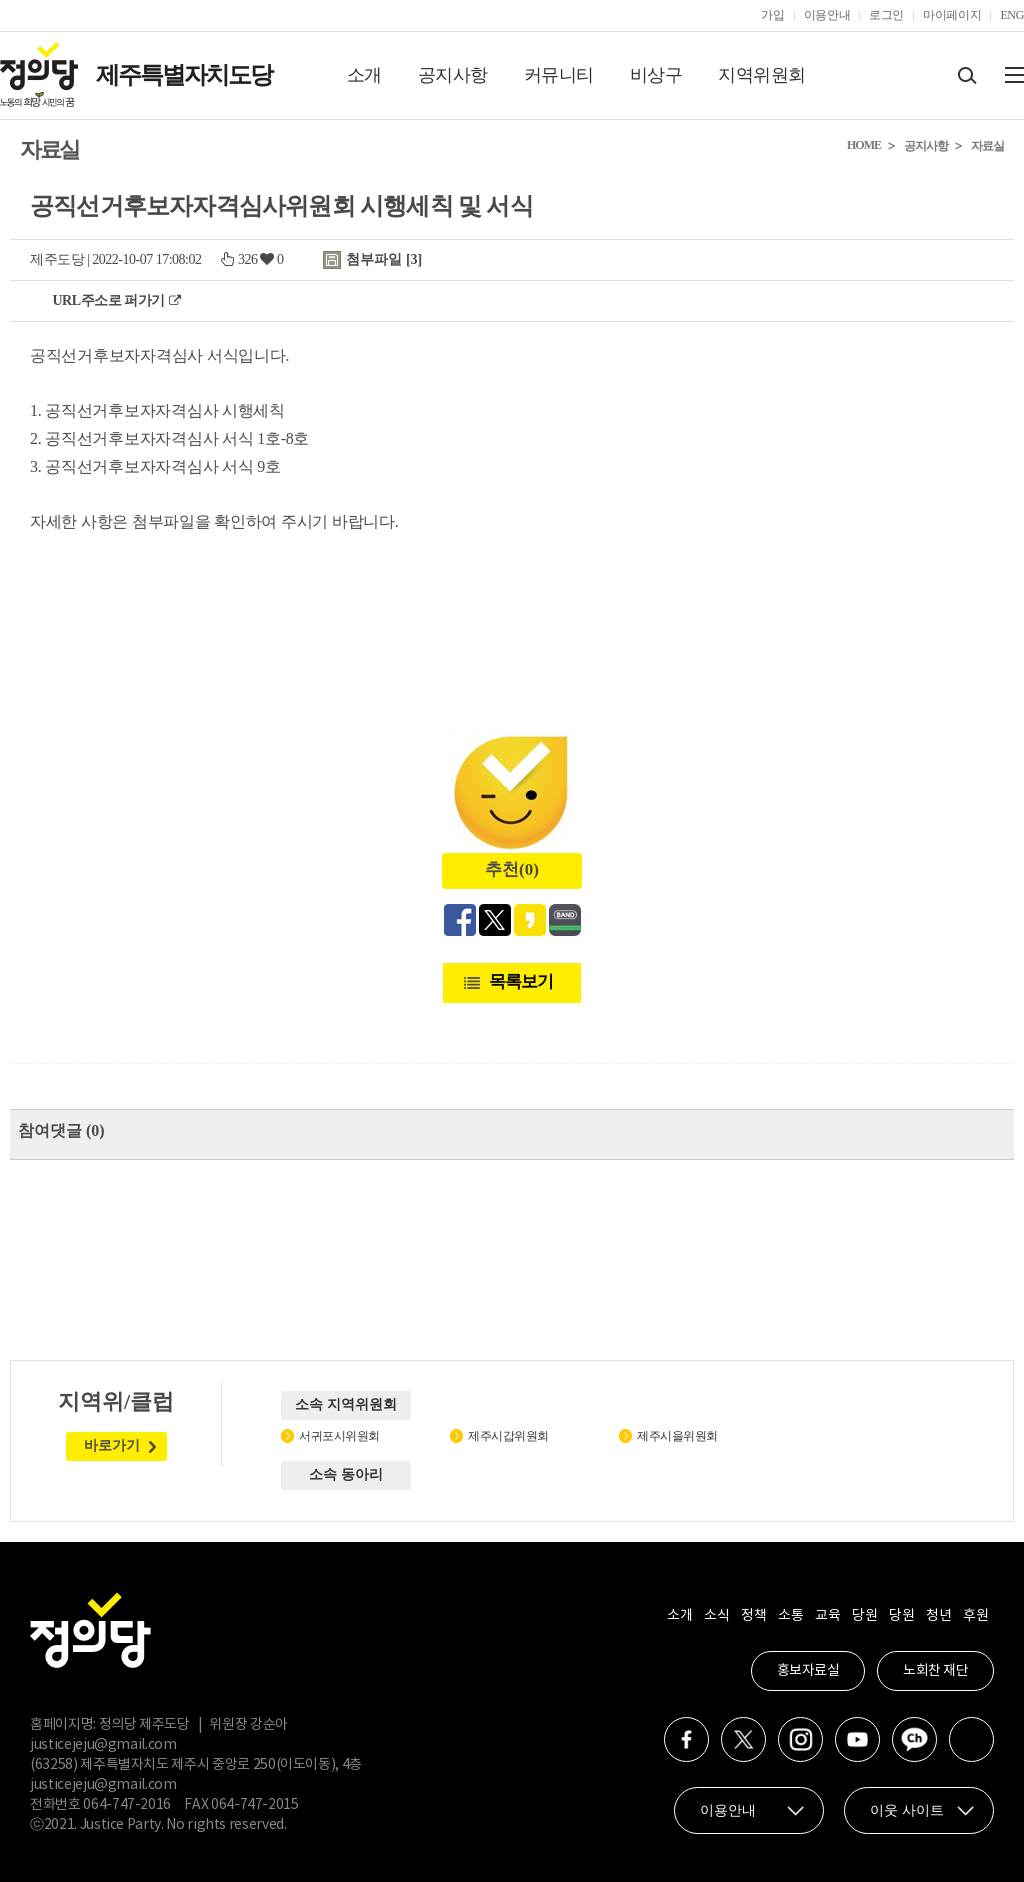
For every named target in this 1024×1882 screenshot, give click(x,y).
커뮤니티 (559, 75)
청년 (938, 1616)
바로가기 (112, 1445)
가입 (772, 15)
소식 (716, 1616)
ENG (1012, 15)
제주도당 (57, 259)
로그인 (886, 15)
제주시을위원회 (677, 1436)
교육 (827, 1616)
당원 (864, 1616)
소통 (790, 1616)
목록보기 (521, 981)
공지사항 (453, 75)
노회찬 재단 (935, 1671)
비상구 (656, 75)
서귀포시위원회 (339, 1436)
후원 (975, 1616)
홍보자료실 (808, 1671)
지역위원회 (762, 75)
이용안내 (827, 15)
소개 (364, 75)
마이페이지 (952, 15)
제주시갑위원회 (508, 1436)
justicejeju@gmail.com (103, 1745)
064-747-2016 (127, 1805)
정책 (753, 1616)
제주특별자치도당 (184, 75)
